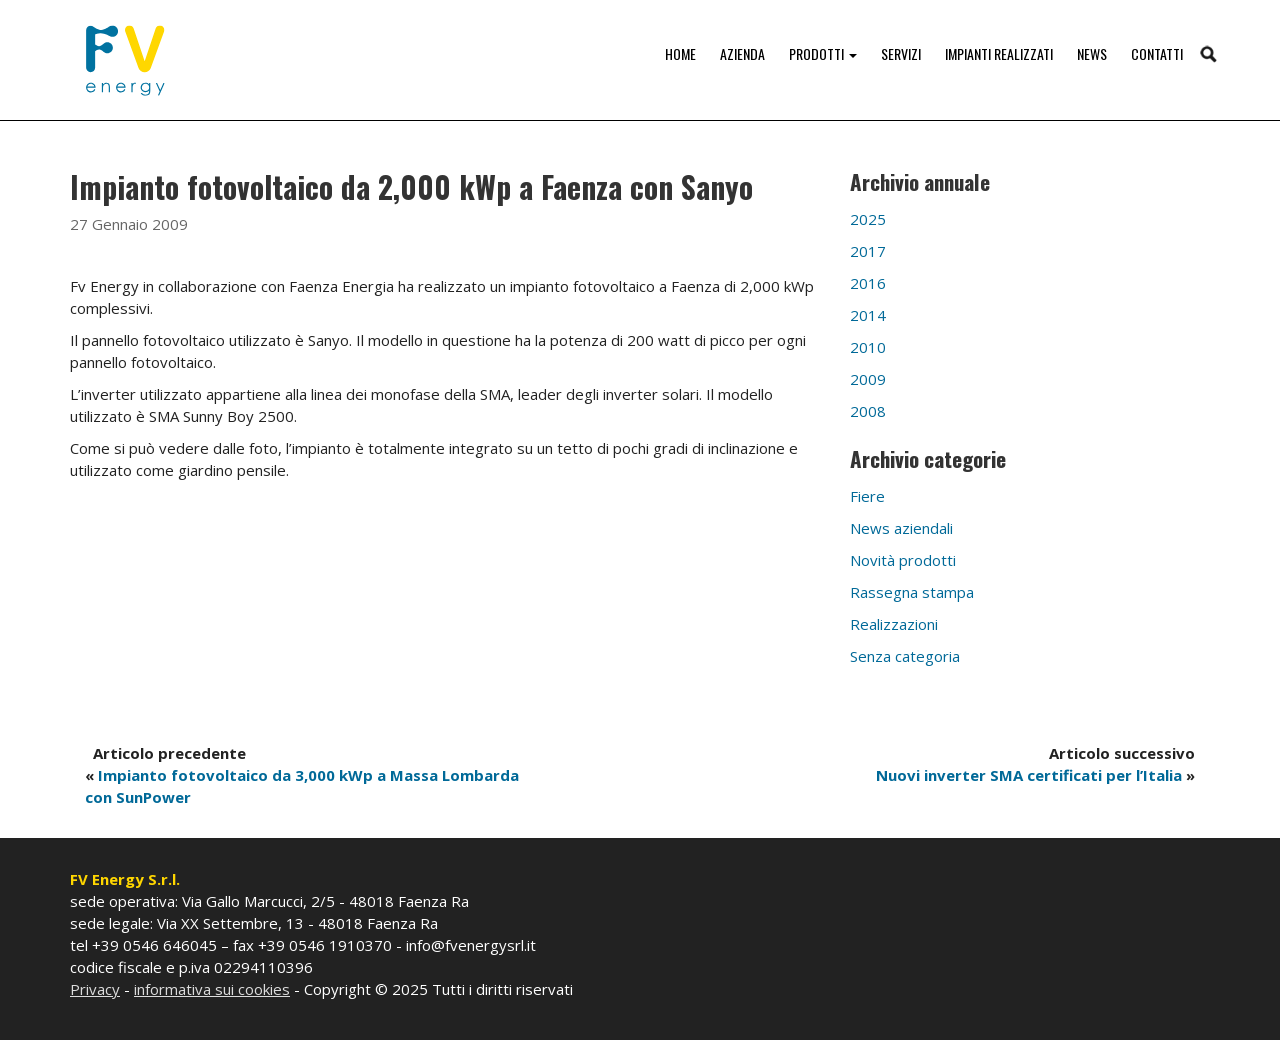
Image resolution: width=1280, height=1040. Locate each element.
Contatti (1157, 53)
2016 (868, 283)
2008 (868, 411)
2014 (868, 315)
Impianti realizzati (999, 53)
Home (680, 53)
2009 (868, 379)
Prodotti (823, 53)
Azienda (742, 53)
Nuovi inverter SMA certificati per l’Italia (1029, 775)
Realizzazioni (894, 624)
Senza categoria (905, 656)
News (1092, 53)
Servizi (901, 53)
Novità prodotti (903, 560)
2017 (868, 251)
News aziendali (901, 528)
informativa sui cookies (212, 989)
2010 (868, 347)
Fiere (867, 496)
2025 (868, 219)
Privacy (95, 989)
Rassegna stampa (912, 592)
